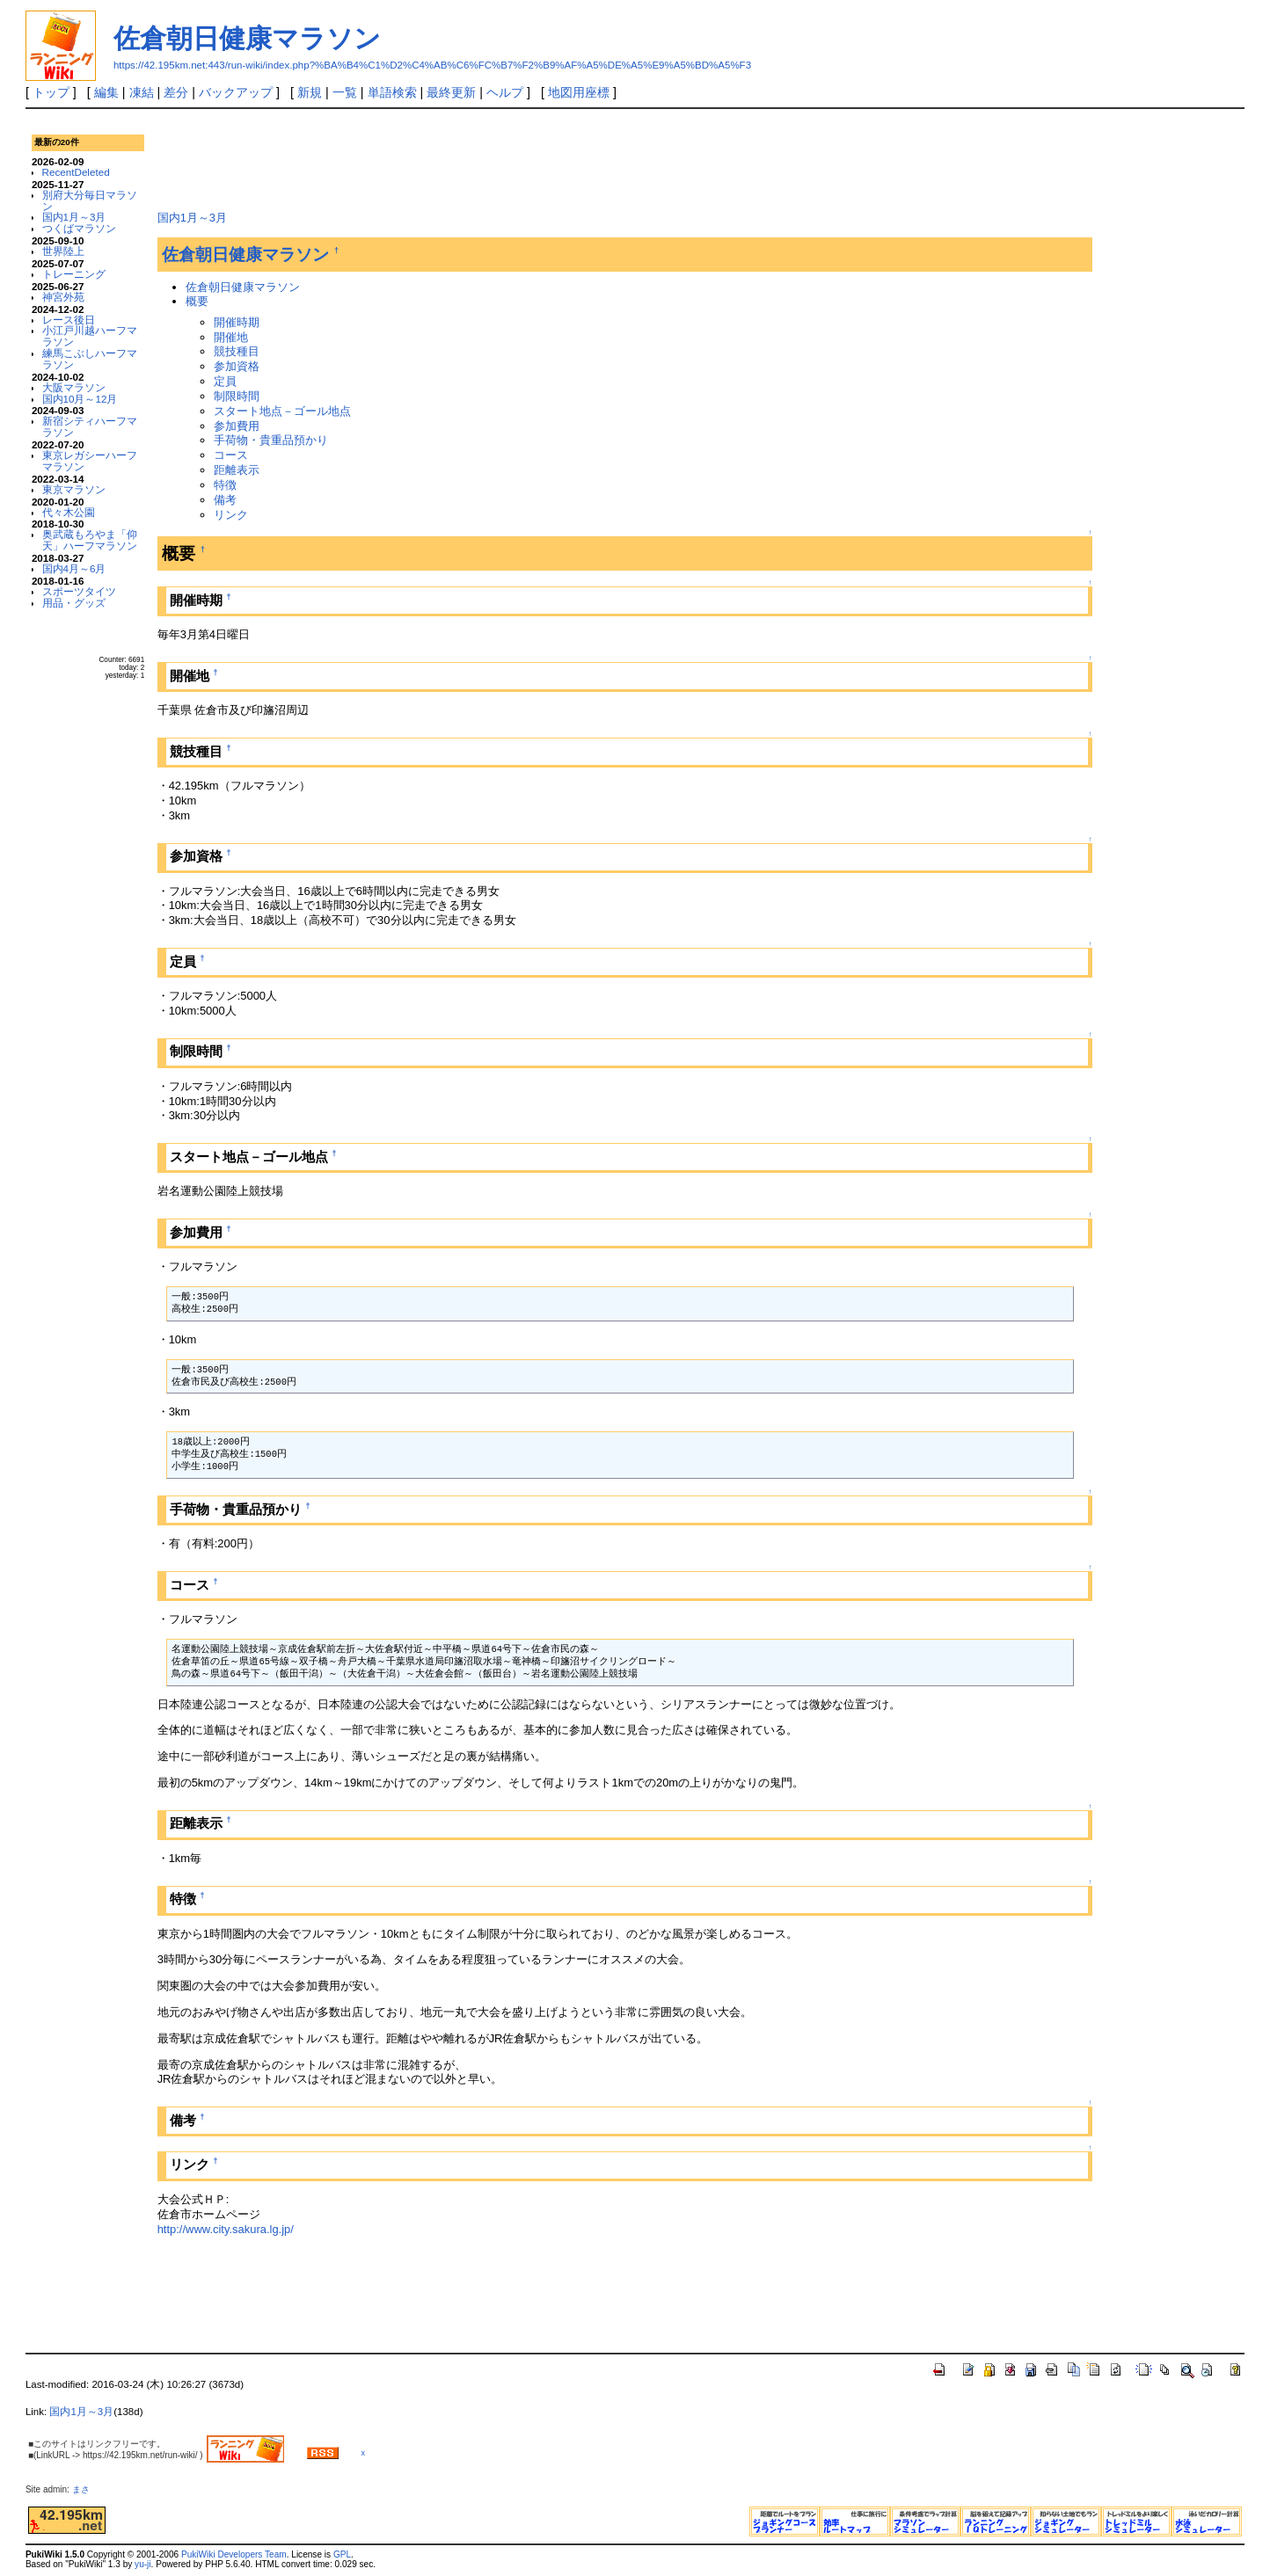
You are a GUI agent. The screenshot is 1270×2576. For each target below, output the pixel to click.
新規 (309, 92)
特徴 (225, 484)
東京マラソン (74, 489)
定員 (225, 381)
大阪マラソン (74, 387)
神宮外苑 (63, 296)
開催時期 (236, 322)
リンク (231, 514)
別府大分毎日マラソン (89, 200)
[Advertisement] (477, 157)
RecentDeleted (76, 172)
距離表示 (236, 470)
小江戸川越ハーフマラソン (89, 335)
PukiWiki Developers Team (234, 2554)
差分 (176, 92)
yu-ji (142, 2564)
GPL (342, 2554)
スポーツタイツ (79, 591)
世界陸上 (63, 251)
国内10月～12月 (80, 398)
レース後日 (68, 319)
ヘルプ (504, 92)
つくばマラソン (79, 228)
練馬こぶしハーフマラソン (89, 358)
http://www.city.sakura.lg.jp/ (225, 2229)
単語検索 (392, 92)
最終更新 (451, 92)
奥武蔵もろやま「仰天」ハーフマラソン (89, 539)
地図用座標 (578, 92)
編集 (106, 92)
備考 (225, 499)
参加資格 (236, 366)
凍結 (141, 92)
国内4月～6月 (74, 568)
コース (231, 455)
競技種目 (236, 351)
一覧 (344, 92)
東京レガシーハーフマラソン (89, 460)
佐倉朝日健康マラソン (247, 38)
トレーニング (74, 274)
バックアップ (236, 92)
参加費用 (236, 426)
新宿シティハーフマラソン (89, 426)
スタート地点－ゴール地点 (282, 411)
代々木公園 (68, 512)
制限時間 (236, 396)
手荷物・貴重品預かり (271, 440)
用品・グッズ (74, 602)
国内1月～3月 (74, 216)
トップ (51, 92)
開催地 (231, 337)
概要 (197, 301)
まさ (85, 2489)
